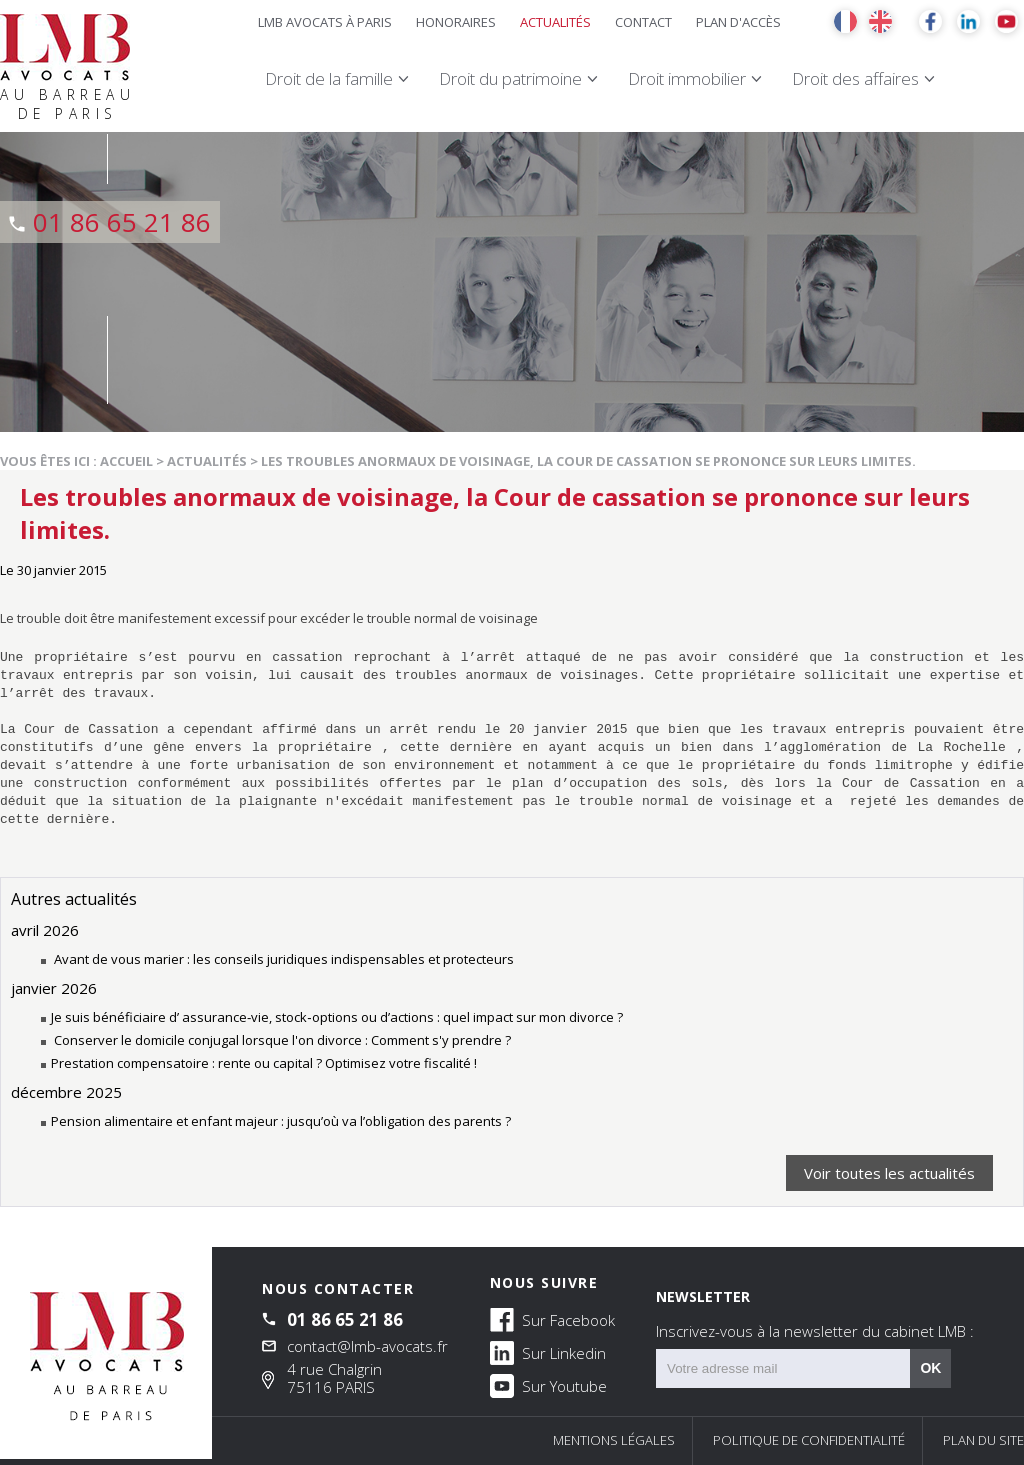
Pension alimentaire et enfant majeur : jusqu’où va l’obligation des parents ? (281, 1121)
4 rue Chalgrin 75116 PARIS (334, 1378)
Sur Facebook (552, 1319)
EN (880, 21)
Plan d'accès (738, 22)
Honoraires (456, 22)
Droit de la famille (329, 78)
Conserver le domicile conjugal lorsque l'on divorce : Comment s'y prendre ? (281, 1040)
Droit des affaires (855, 78)
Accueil (126, 461)
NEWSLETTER (815, 1314)
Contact (643, 22)
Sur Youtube (548, 1385)
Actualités (555, 22)
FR (845, 21)
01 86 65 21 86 (122, 222)
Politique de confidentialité (809, 1440)
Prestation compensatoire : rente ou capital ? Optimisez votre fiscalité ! (264, 1063)
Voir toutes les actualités (889, 1173)
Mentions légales (614, 1440)
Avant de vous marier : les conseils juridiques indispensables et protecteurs (282, 959)
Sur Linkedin (548, 1352)
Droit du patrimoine (510, 78)
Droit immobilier (687, 78)
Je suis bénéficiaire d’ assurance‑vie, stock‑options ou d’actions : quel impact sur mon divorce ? (337, 1017)
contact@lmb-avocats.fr (367, 1346)
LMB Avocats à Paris (325, 22)
